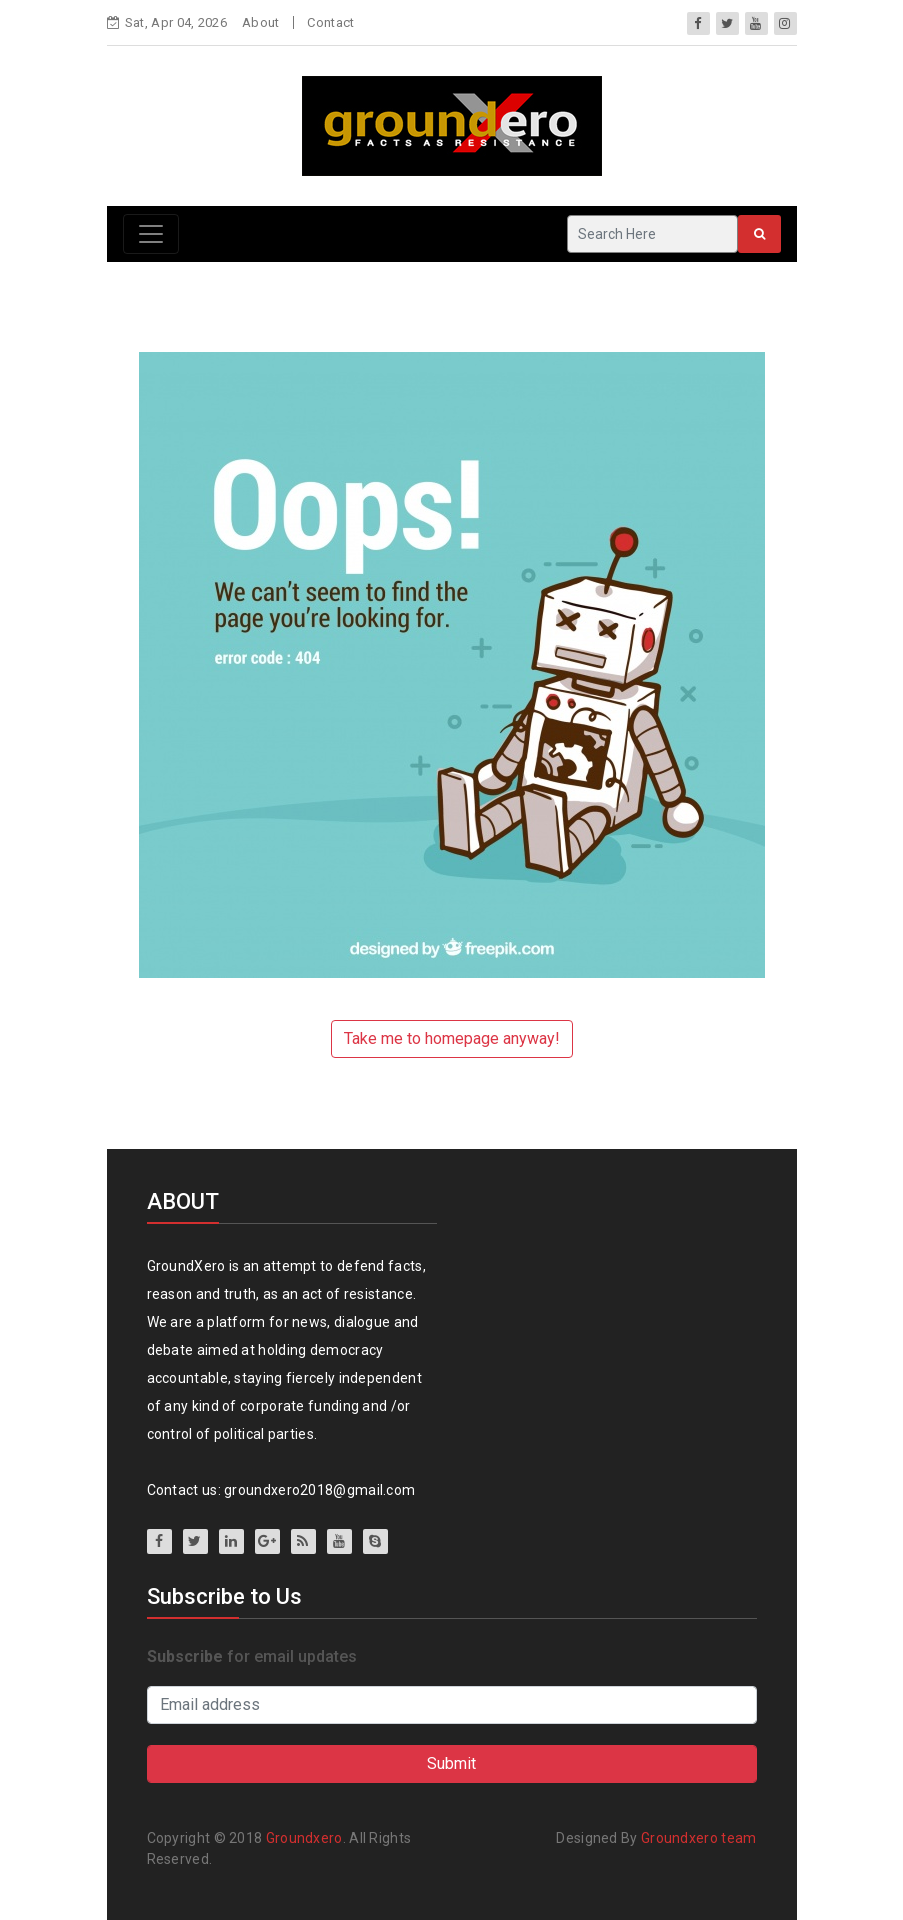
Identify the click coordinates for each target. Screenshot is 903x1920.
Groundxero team (699, 1838)
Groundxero (304, 1838)
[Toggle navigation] (151, 234)
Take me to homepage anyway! (452, 1038)
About (261, 22)
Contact (330, 22)
